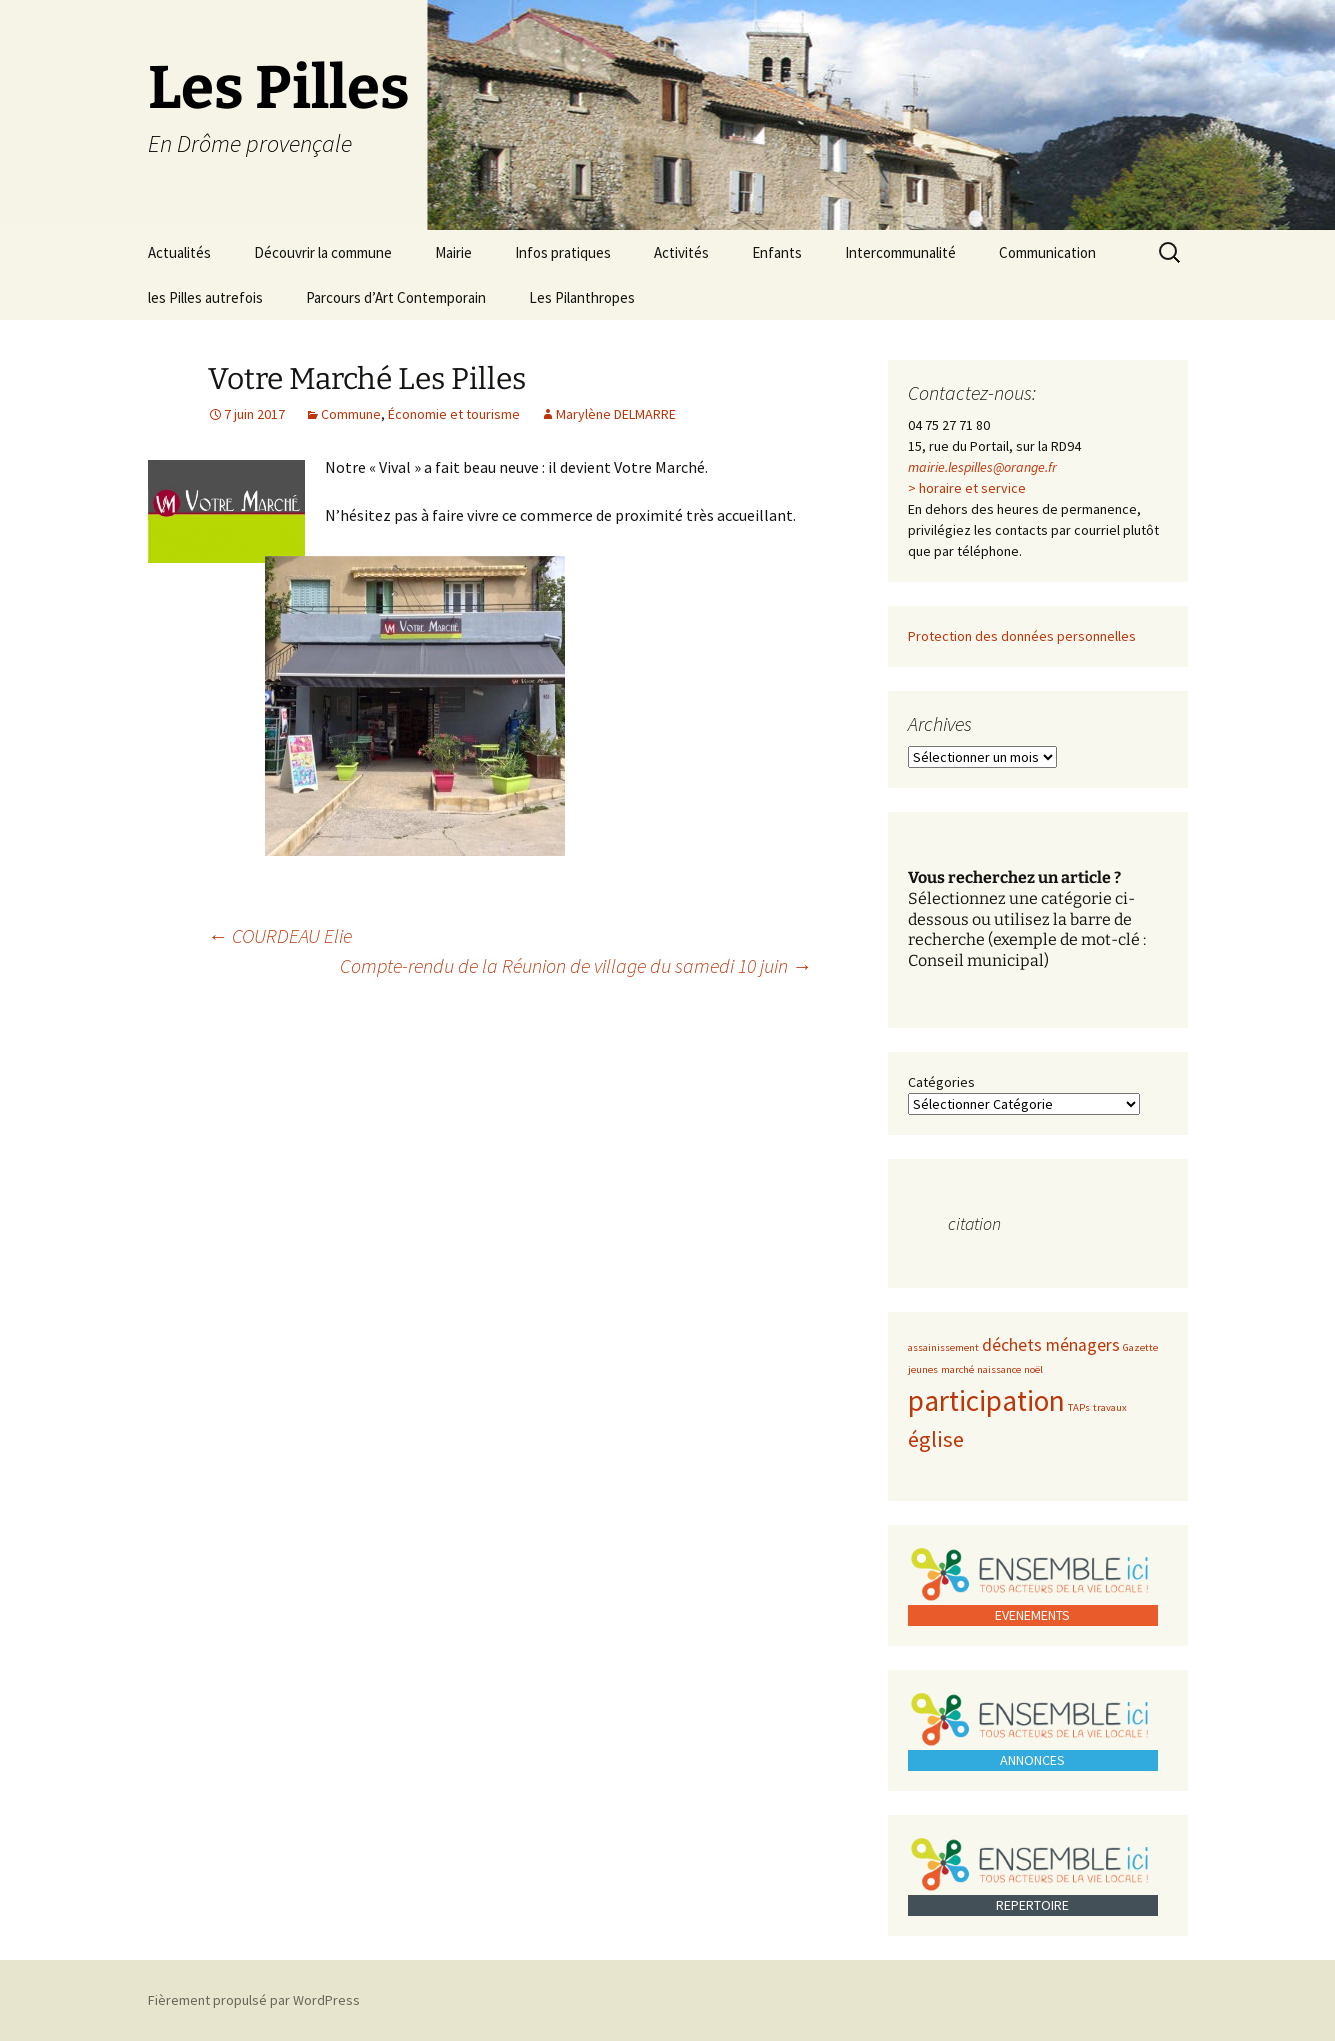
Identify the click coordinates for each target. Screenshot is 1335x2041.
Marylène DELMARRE (616, 414)
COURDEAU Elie (280, 935)
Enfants (777, 252)
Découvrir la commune (323, 252)
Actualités (179, 252)
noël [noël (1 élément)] (1033, 1369)
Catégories (941, 1082)
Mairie (453, 252)
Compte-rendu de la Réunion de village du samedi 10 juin (576, 965)
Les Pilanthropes (582, 297)
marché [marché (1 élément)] (957, 1369)
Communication (1047, 252)
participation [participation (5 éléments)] (986, 1400)
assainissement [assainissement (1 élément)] (943, 1347)
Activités (681, 252)
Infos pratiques (563, 252)
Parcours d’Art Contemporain (396, 297)
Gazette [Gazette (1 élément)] (1140, 1347)
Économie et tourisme (454, 414)
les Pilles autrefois (205, 297)
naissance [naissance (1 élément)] (999, 1369)
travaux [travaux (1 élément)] (1110, 1407)
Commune (351, 414)
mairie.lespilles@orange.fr (982, 467)
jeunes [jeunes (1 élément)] (923, 1369)
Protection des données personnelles (1022, 636)
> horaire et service (967, 488)
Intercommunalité (900, 252)
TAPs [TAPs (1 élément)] (1079, 1407)
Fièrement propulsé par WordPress (254, 2000)
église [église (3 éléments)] (936, 1439)
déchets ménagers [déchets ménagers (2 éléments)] (1051, 1345)
